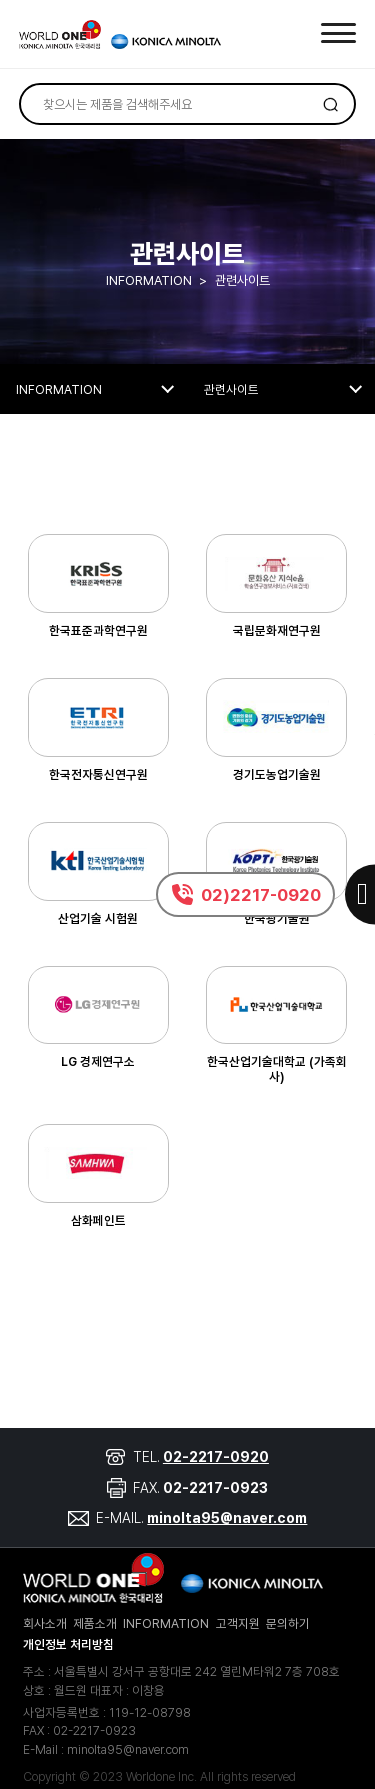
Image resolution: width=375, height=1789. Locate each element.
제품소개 (95, 1623)
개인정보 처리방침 (68, 1644)
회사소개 (45, 1623)
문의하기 (288, 1623)
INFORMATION (166, 1623)
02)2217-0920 (261, 895)
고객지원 (238, 1623)
